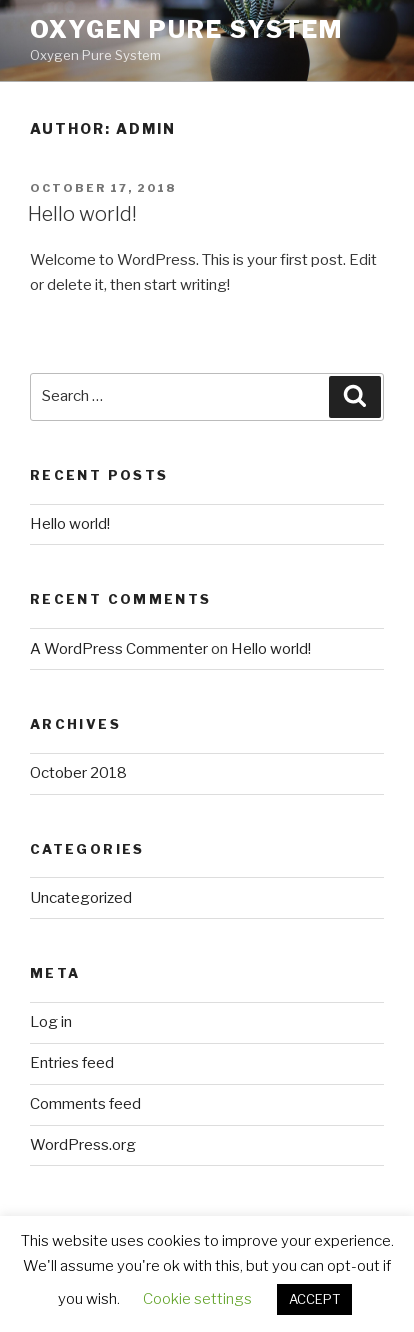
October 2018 (78, 773)
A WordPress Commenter (119, 649)
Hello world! (82, 214)
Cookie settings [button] (197, 1299)
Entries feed (72, 1063)
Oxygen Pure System (186, 29)
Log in (51, 1022)
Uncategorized (81, 898)
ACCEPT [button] (314, 1299)
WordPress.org (83, 1145)
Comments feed (85, 1104)
